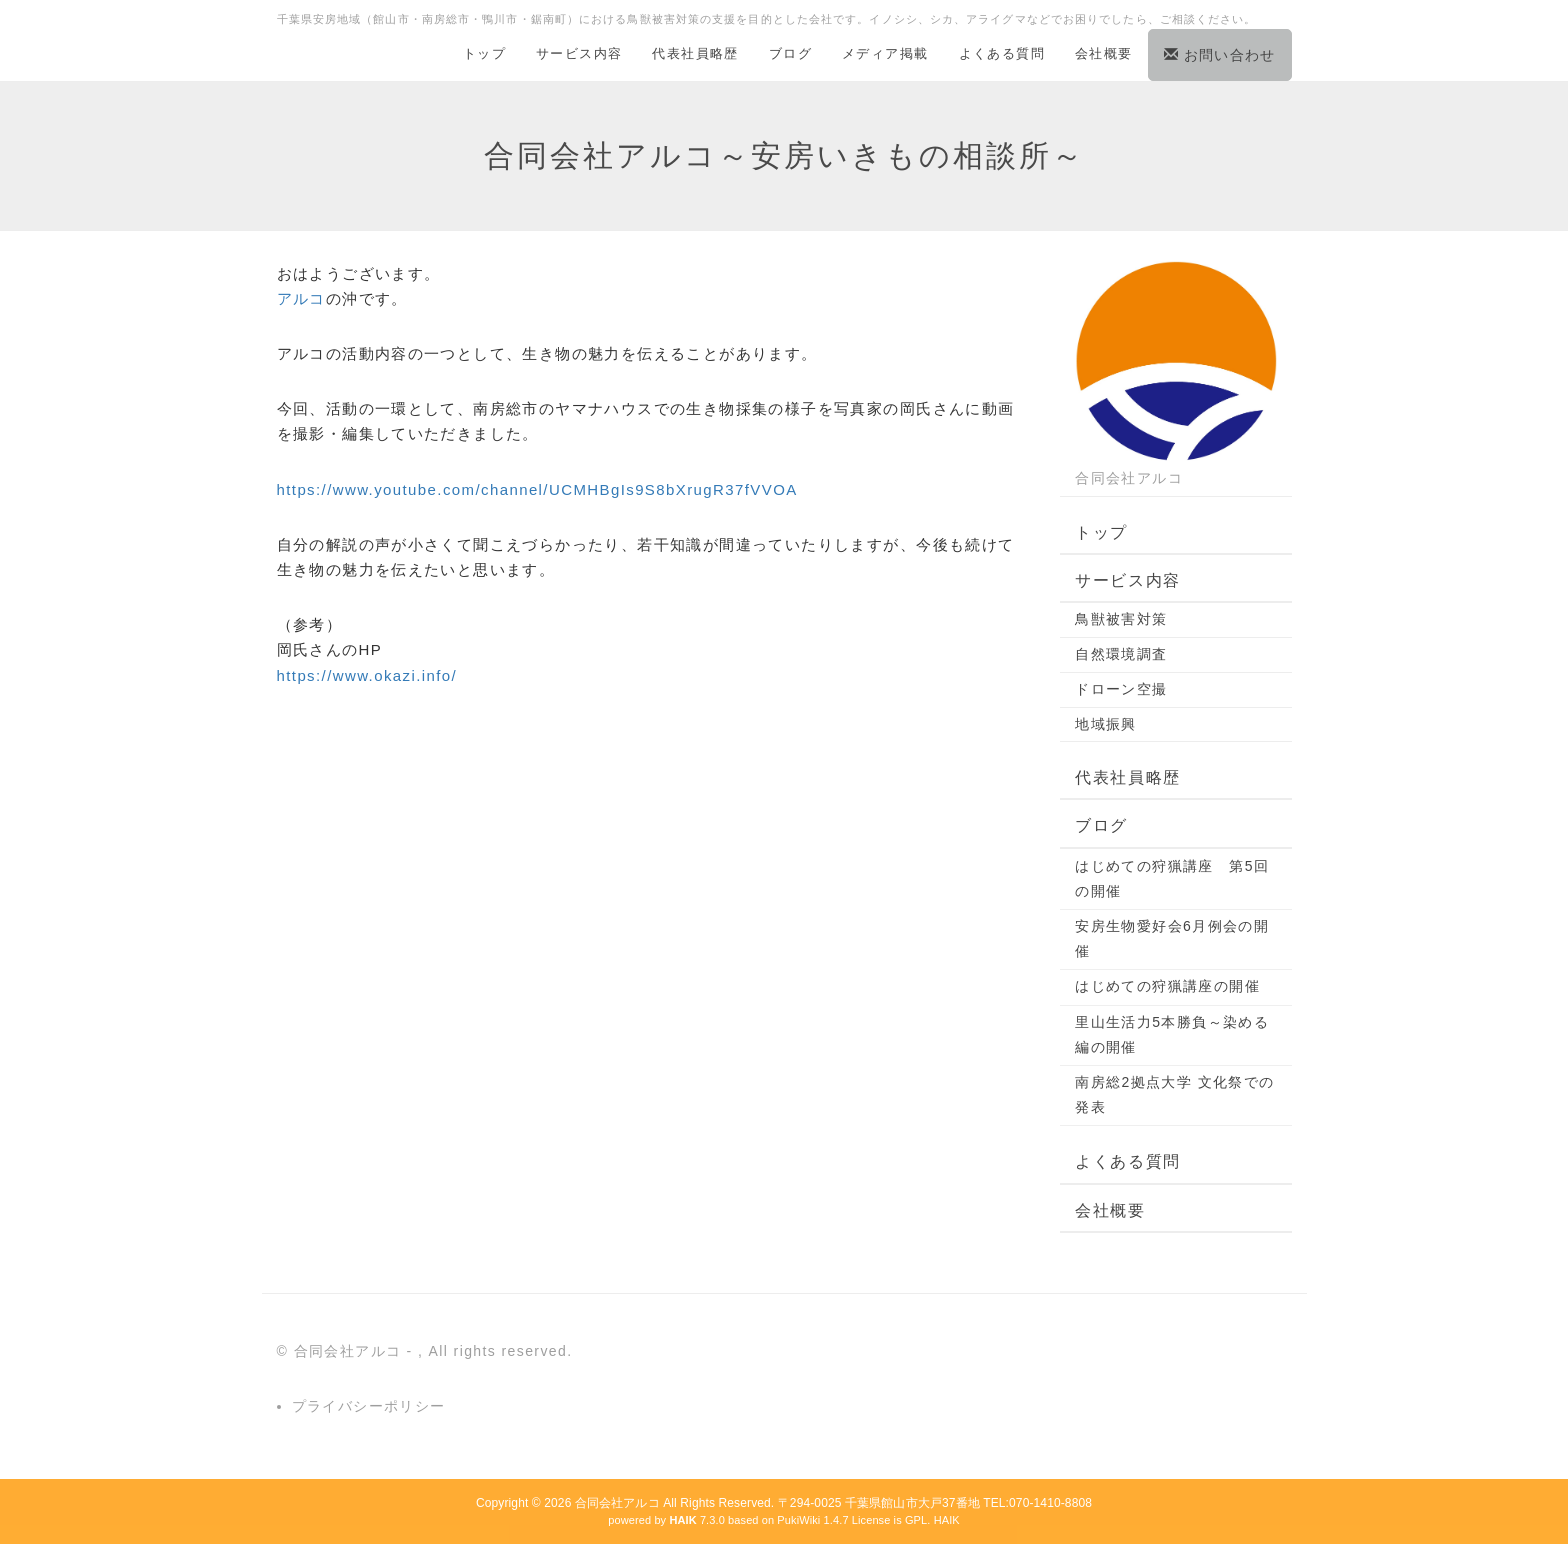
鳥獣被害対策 (1121, 619)
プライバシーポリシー (369, 1406)
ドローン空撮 (1121, 689)
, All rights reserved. (495, 1351)
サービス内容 (579, 53)
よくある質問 (1002, 53)
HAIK (947, 1520)
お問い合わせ (1220, 55)
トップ (484, 53)
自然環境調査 (1121, 654)
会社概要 (1104, 53)
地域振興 (1106, 724)
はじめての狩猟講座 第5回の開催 (1172, 878)
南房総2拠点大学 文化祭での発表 (1174, 1094)
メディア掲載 (885, 53)
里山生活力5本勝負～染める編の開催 (1172, 1034)
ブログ (790, 53)
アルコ (301, 298)
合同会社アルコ (617, 1503)
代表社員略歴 (695, 53)
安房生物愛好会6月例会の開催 (1172, 938)
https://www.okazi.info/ (367, 675)
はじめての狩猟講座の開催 (1167, 986)
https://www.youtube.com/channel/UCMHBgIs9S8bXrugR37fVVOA (537, 489)
